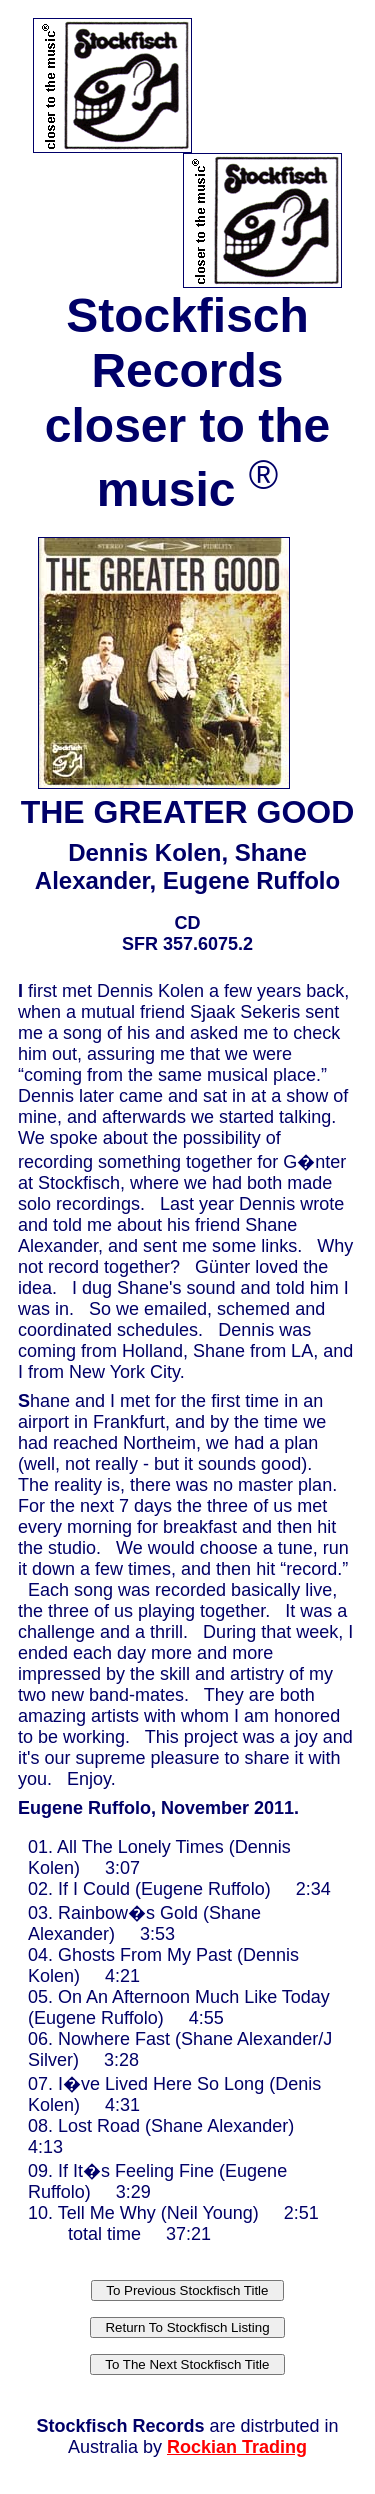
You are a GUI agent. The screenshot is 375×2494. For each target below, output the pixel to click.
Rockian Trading (237, 2447)
